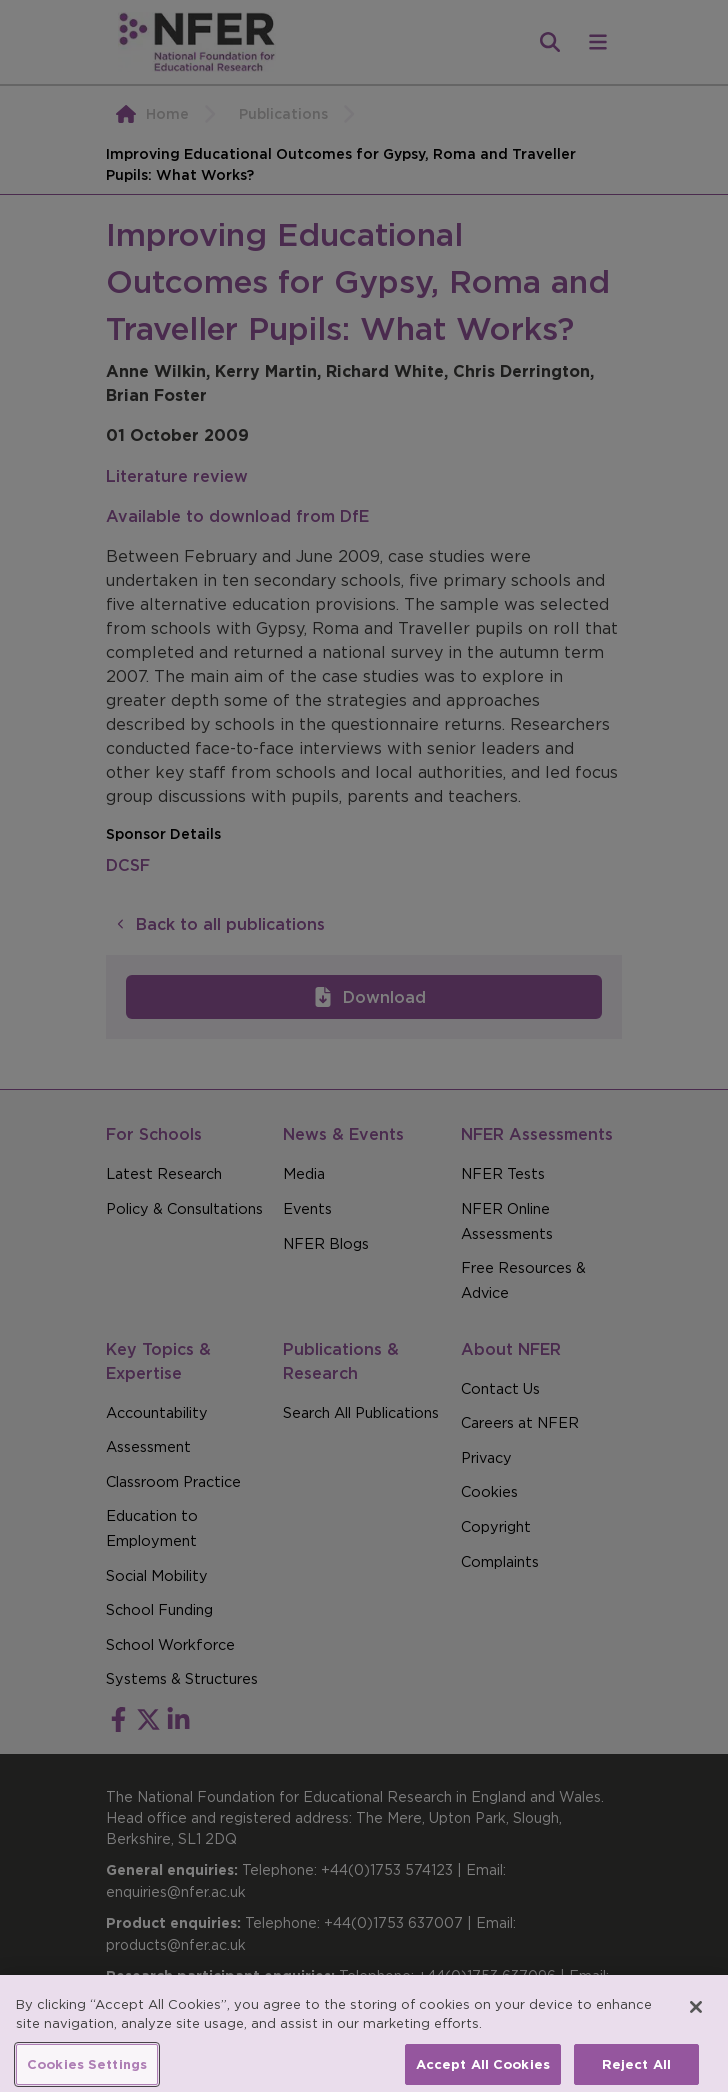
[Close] (696, 2017)
